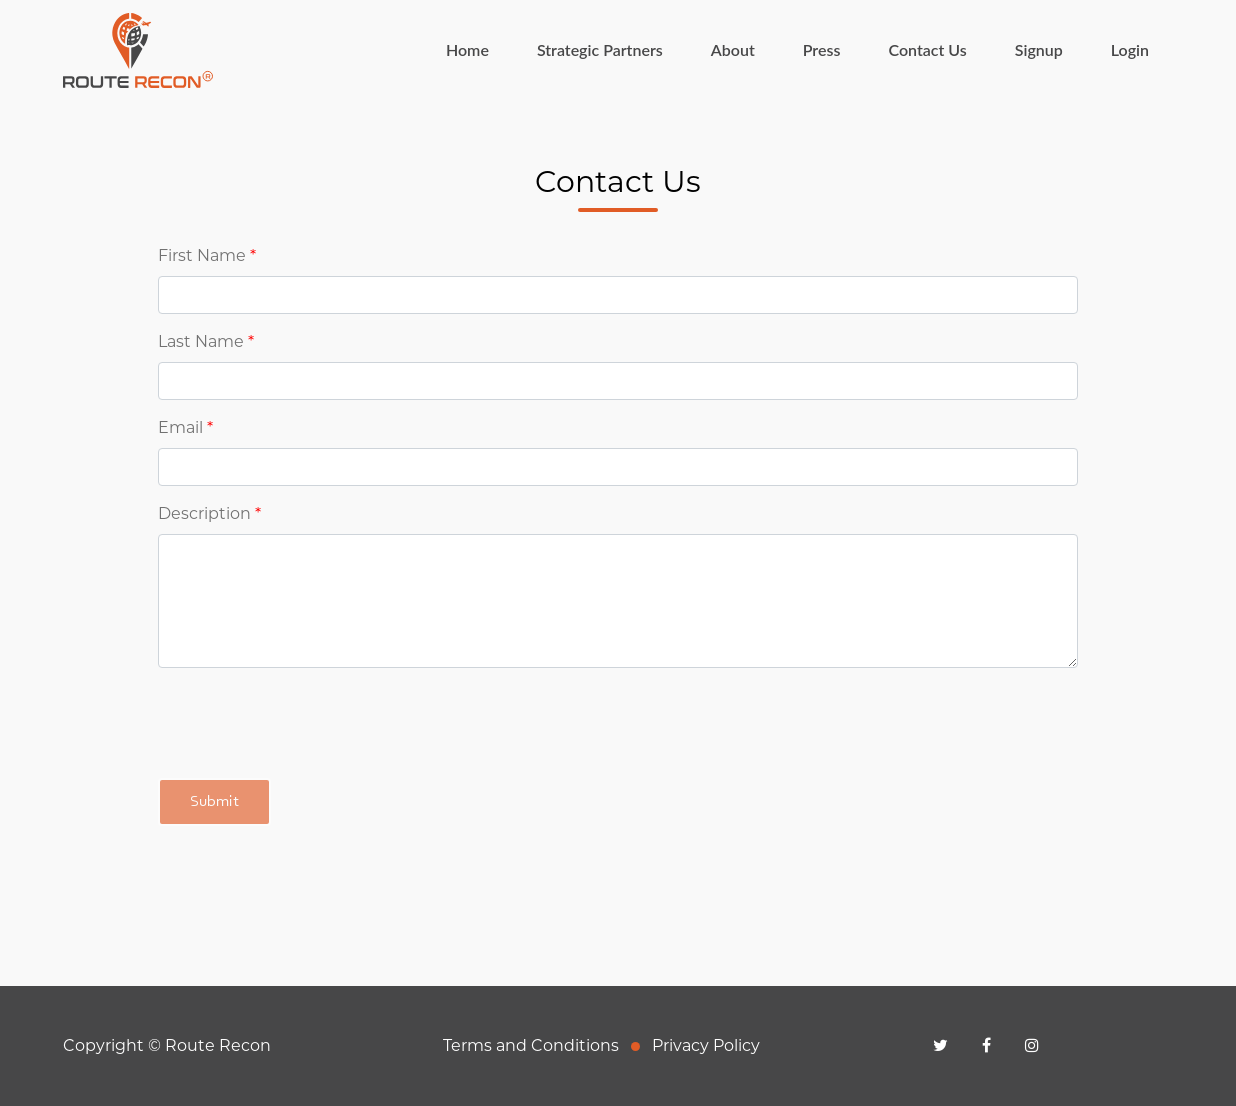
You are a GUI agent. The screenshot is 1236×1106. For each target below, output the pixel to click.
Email (185, 427)
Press (822, 49)
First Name (207, 255)
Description (209, 513)
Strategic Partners (600, 49)
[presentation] (310, 723)
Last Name (206, 341)
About (733, 49)
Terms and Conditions (531, 1045)
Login (1130, 49)
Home (479, 48)
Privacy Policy (706, 1045)
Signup (1039, 49)
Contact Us (927, 49)
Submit (214, 802)
